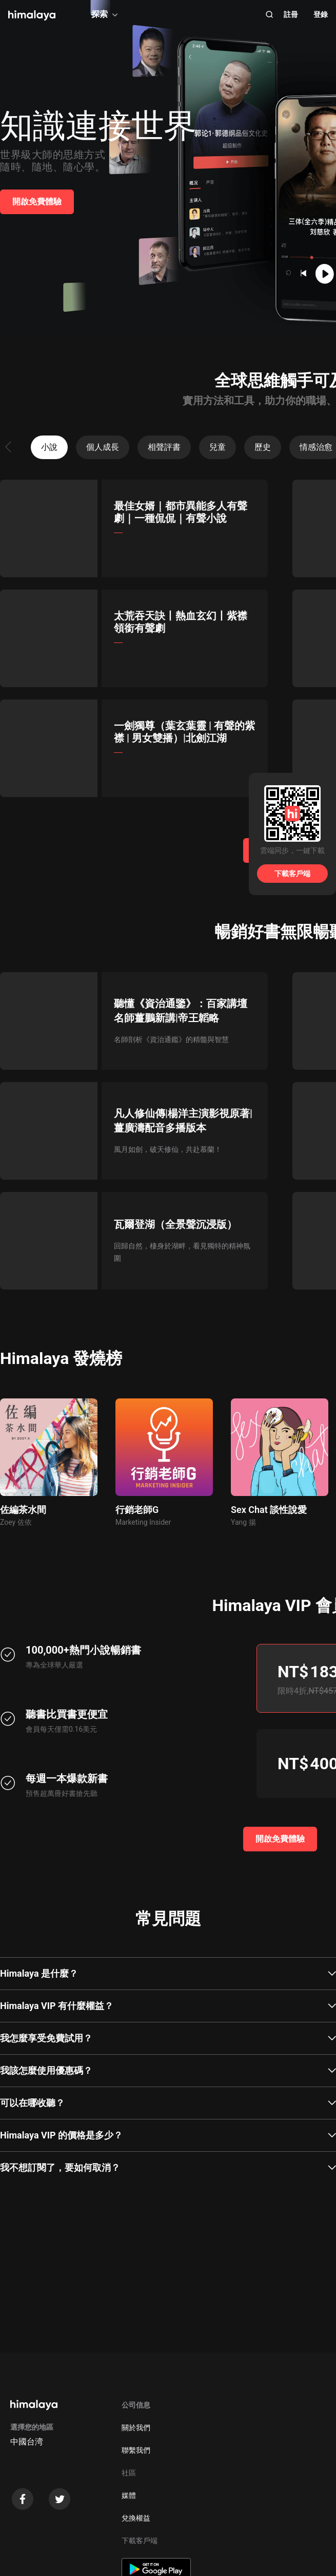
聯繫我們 (136, 2450)
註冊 (291, 14)
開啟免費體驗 (37, 201)
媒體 (129, 2495)
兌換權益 (136, 2518)
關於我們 (136, 2427)
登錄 (320, 14)
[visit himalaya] (31, 15)
